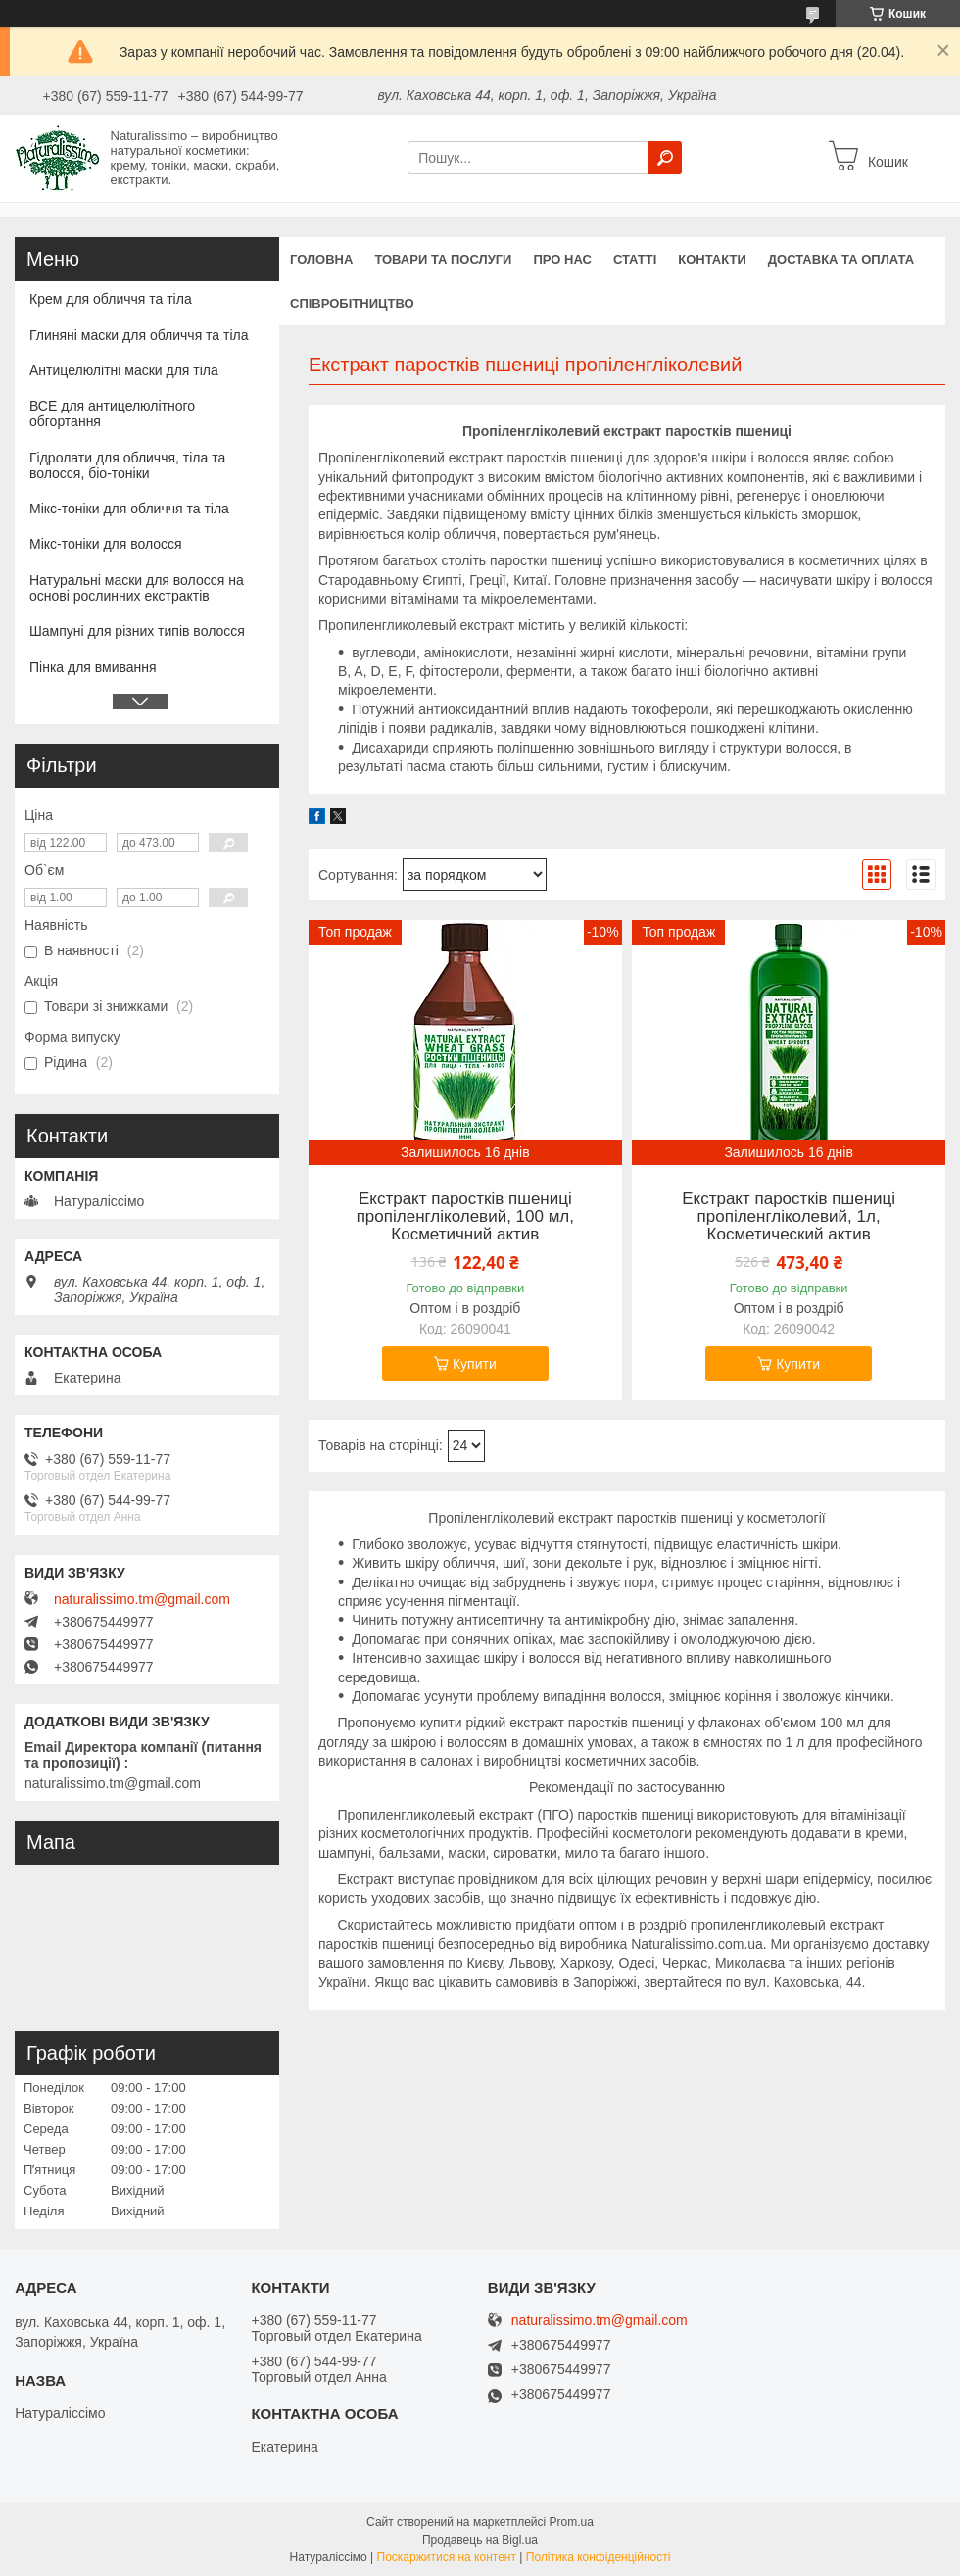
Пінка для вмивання (93, 667)
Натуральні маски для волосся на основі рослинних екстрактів (136, 588)
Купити (475, 1364)
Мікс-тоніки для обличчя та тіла (129, 508)
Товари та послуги (442, 259)
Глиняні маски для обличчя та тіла (139, 335)
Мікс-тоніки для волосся (105, 544)
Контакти (712, 259)
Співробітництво (352, 303)
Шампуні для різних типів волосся (137, 631)
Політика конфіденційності (598, 2557)
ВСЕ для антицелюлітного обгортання (112, 413)
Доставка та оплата (841, 259)
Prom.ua (572, 2522)
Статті (634, 259)
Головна (321, 259)
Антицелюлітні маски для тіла (123, 370)
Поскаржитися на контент (446, 2557)
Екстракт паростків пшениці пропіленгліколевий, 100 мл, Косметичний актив (465, 1217)
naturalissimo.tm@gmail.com (142, 1599)
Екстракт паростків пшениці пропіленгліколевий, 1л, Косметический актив (788, 1217)
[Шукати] (665, 157)
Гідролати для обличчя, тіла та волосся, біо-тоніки (127, 465)
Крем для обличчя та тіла (110, 299)
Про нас (562, 259)
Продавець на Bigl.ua (480, 2540)
